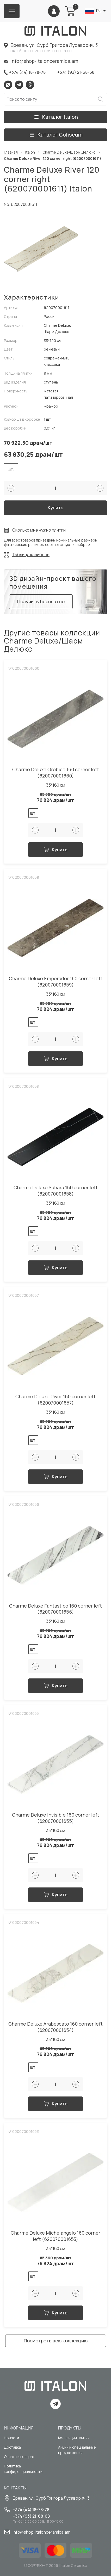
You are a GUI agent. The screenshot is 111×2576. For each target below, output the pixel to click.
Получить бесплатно (41, 601)
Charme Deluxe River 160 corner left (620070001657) (55, 1400)
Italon (30, 152)
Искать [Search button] (100, 99)
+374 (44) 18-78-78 (27, 72)
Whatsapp (8, 85)
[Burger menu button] (12, 11)
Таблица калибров (31, 554)
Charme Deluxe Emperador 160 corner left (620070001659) (55, 982)
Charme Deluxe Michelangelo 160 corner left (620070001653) (55, 2236)
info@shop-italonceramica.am (44, 61)
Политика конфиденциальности (23, 2469)
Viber (30, 85)
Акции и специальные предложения (77, 2450)
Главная (11, 152)
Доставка (12, 2447)
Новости (11, 2437)
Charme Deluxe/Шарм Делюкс (68, 152)
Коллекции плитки (74, 2437)
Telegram (19, 85)
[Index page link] (55, 31)
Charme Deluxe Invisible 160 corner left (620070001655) (55, 1818)
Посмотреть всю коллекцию (56, 2340)
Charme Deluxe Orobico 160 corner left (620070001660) (55, 772)
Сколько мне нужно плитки (39, 530)
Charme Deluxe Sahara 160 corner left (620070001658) (56, 1191)
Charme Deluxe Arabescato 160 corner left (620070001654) (55, 2027)
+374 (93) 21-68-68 (75, 72)
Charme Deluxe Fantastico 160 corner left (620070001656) (55, 1609)
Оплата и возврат (19, 2456)
